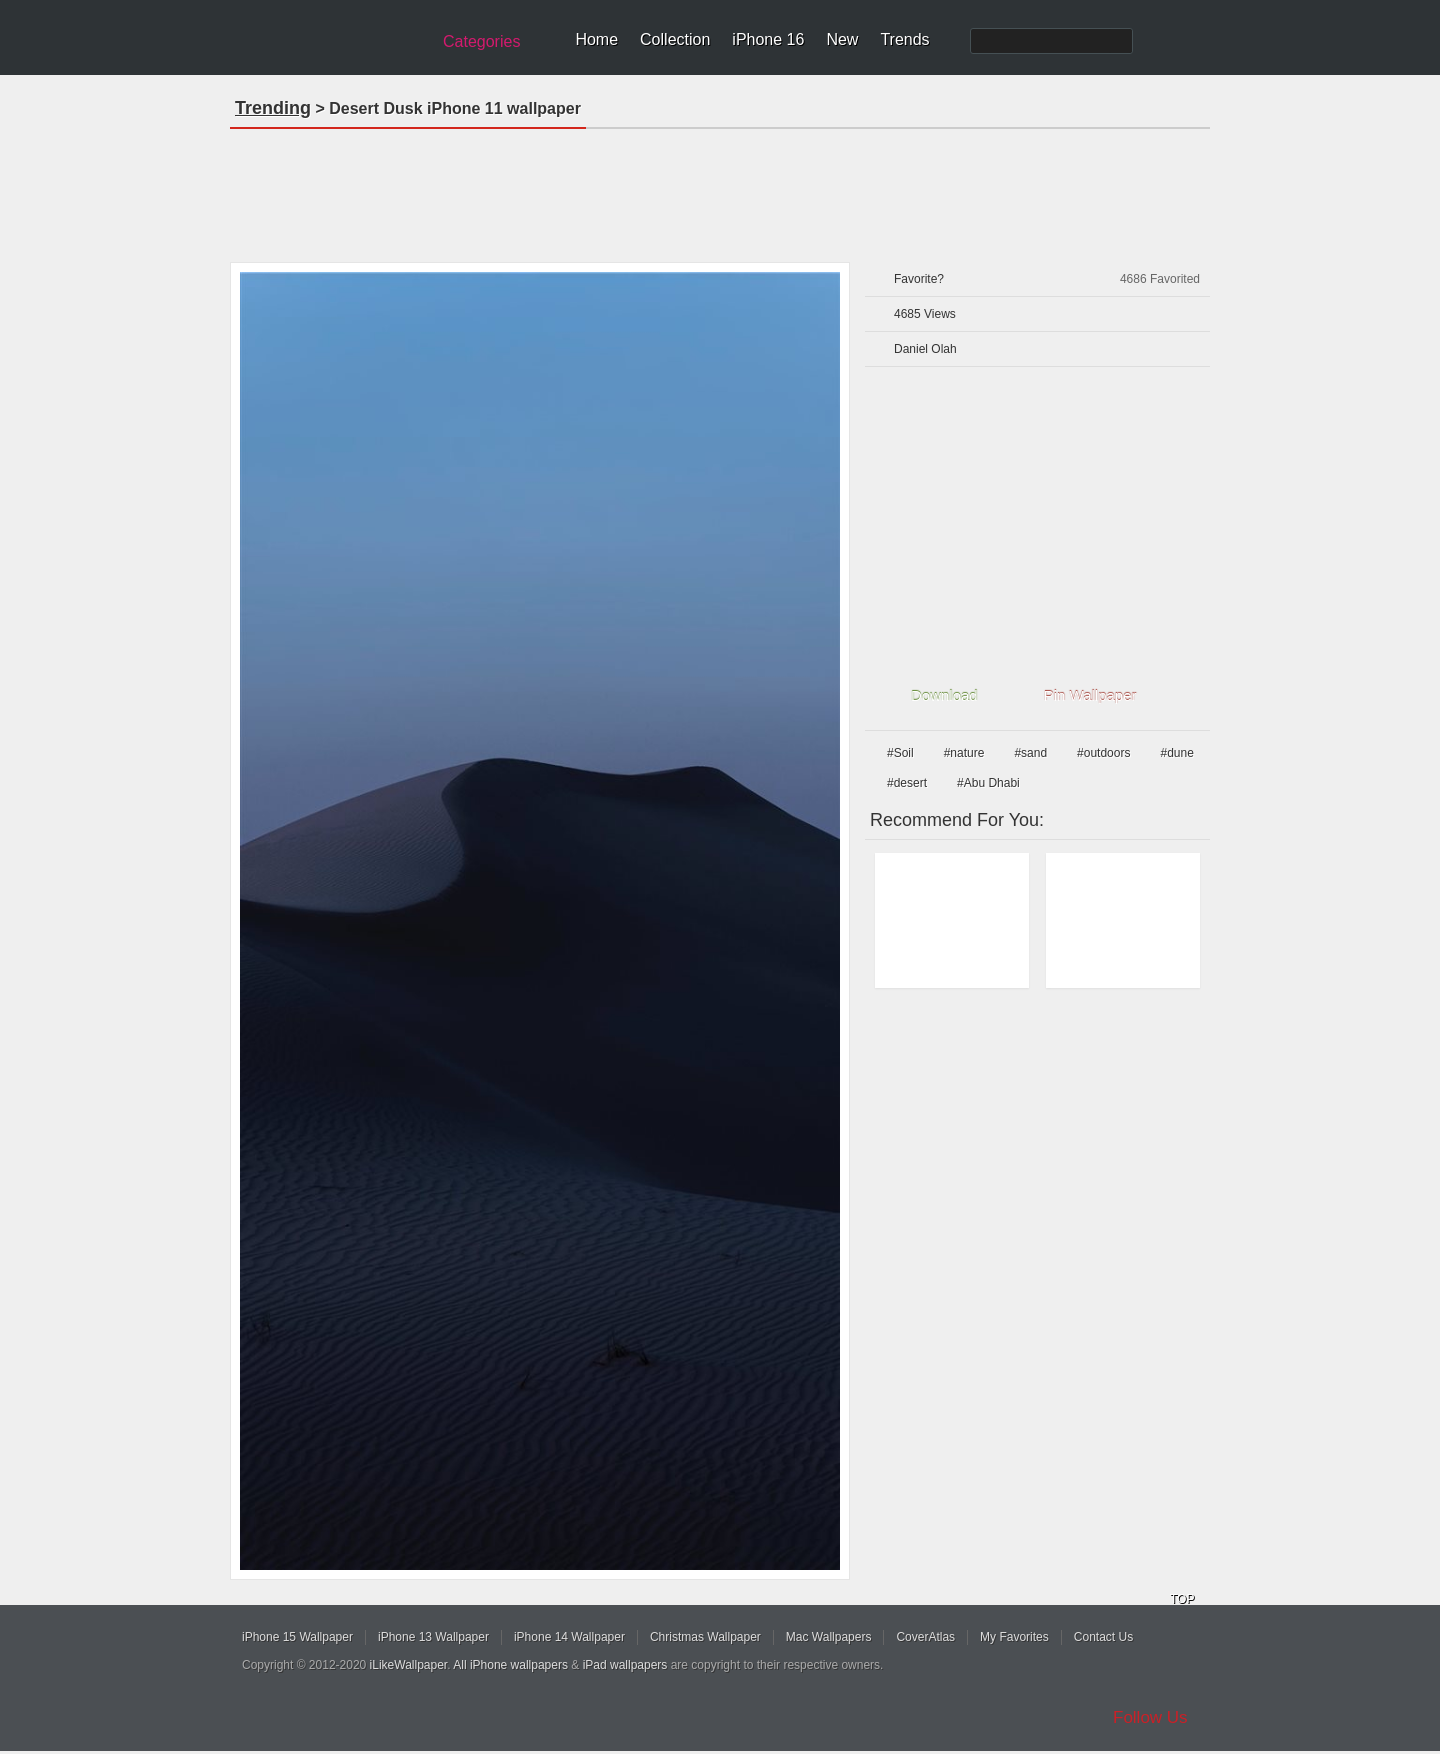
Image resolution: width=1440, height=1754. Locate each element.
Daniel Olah (925, 349)
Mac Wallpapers (829, 1637)
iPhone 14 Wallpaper (569, 1637)
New (842, 39)
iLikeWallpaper (409, 1665)
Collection (675, 39)
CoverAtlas (925, 1637)
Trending (273, 108)
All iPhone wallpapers (510, 1665)
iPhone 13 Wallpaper (433, 1637)
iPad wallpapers (625, 1665)
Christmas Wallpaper (705, 1637)
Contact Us (1103, 1637)
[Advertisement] (720, 189)
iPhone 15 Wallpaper (297, 1637)
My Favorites (1014, 1637)
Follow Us (1150, 1717)
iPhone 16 (768, 39)
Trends (904, 39)
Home (596, 39)
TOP (1182, 1599)
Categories (481, 41)
